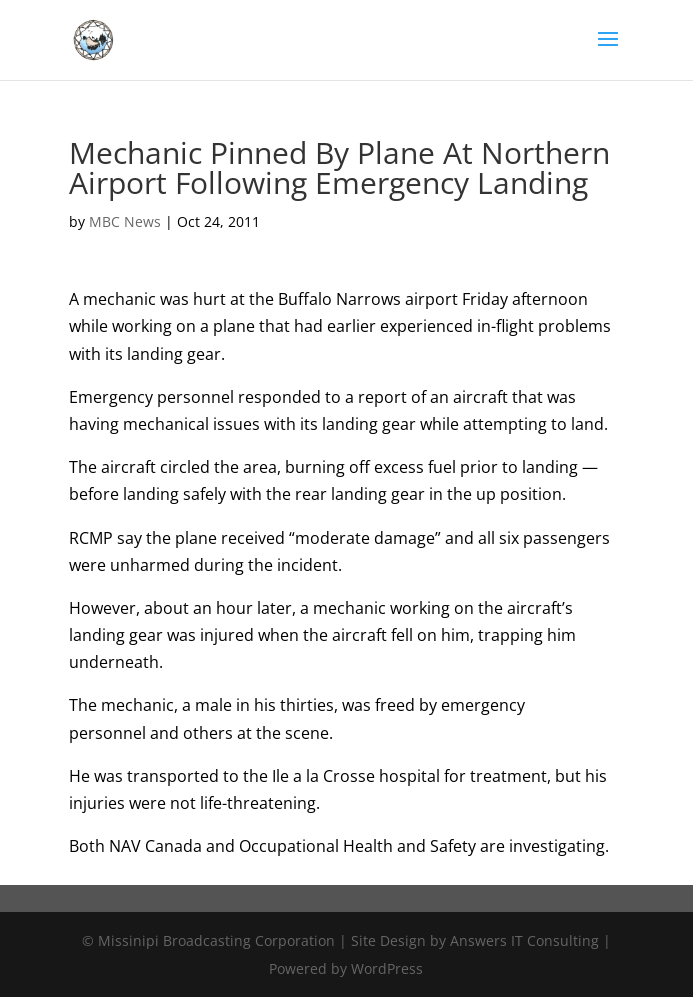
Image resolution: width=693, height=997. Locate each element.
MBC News (125, 221)
